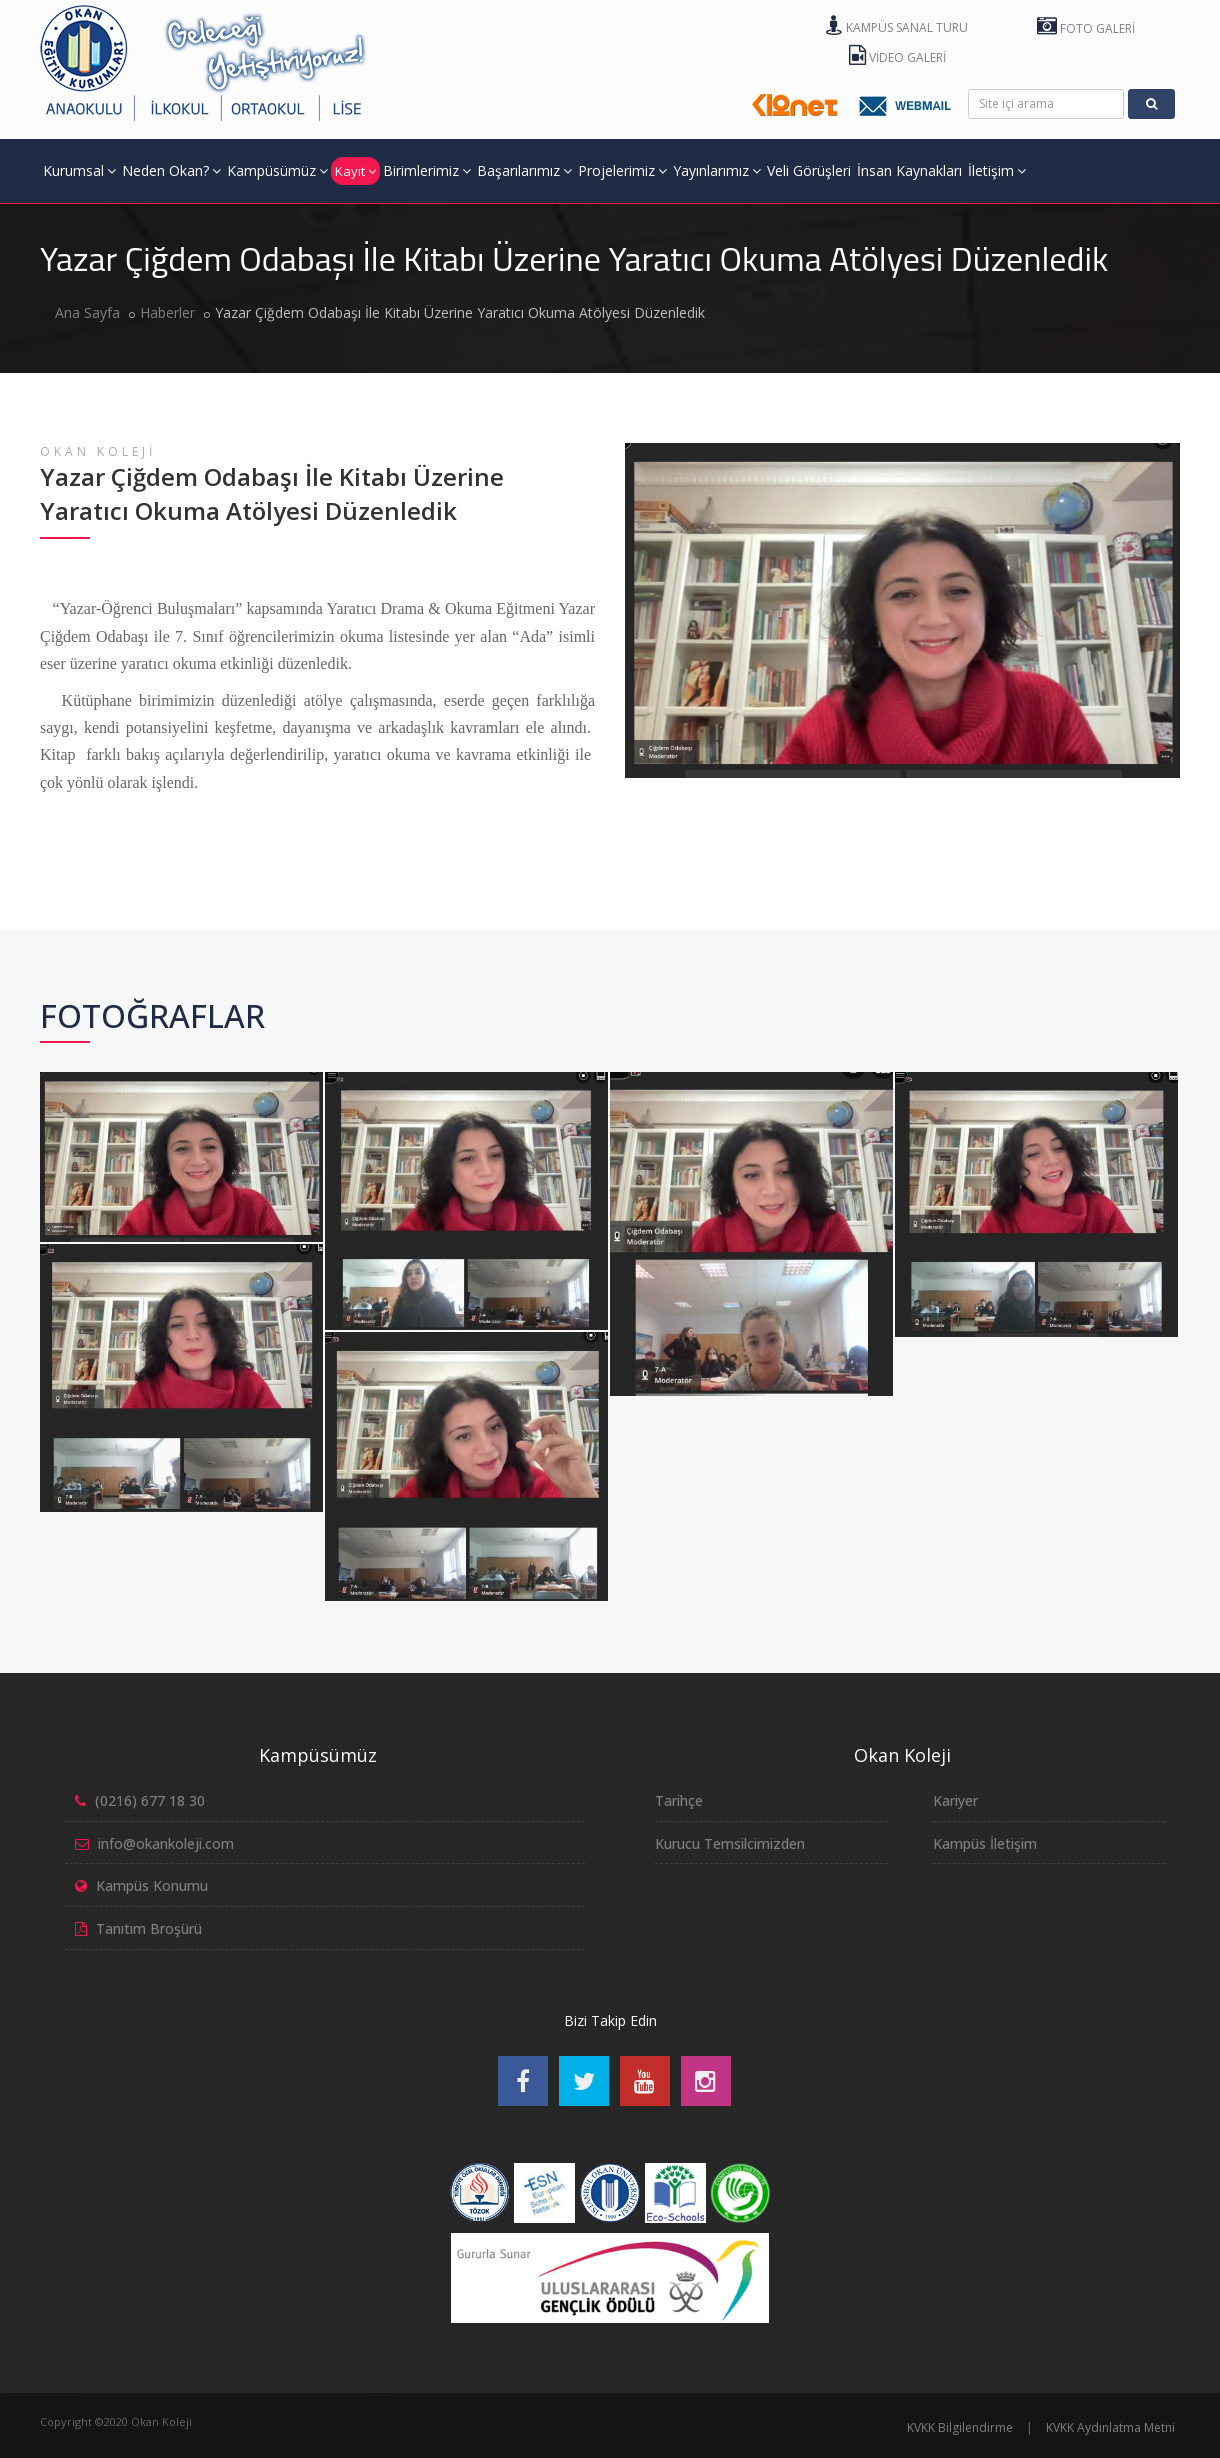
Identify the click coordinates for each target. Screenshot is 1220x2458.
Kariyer (955, 1800)
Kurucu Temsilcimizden (730, 1843)
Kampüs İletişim (985, 1843)
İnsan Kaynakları (909, 170)
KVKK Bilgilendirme (960, 2427)
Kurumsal (79, 170)
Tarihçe (679, 1800)
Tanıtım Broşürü (149, 1928)
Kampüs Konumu (152, 1885)
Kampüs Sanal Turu (897, 27)
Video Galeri (897, 57)
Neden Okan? (171, 170)
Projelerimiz (622, 170)
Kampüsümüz (277, 170)
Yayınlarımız (717, 170)
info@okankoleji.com (166, 1843)
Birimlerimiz (427, 170)
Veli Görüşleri (809, 170)
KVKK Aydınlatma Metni (1110, 2427)
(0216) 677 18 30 (150, 1800)
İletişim (997, 170)
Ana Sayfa (87, 312)
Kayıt (355, 171)
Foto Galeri (1086, 28)
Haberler (167, 312)
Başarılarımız (524, 170)
